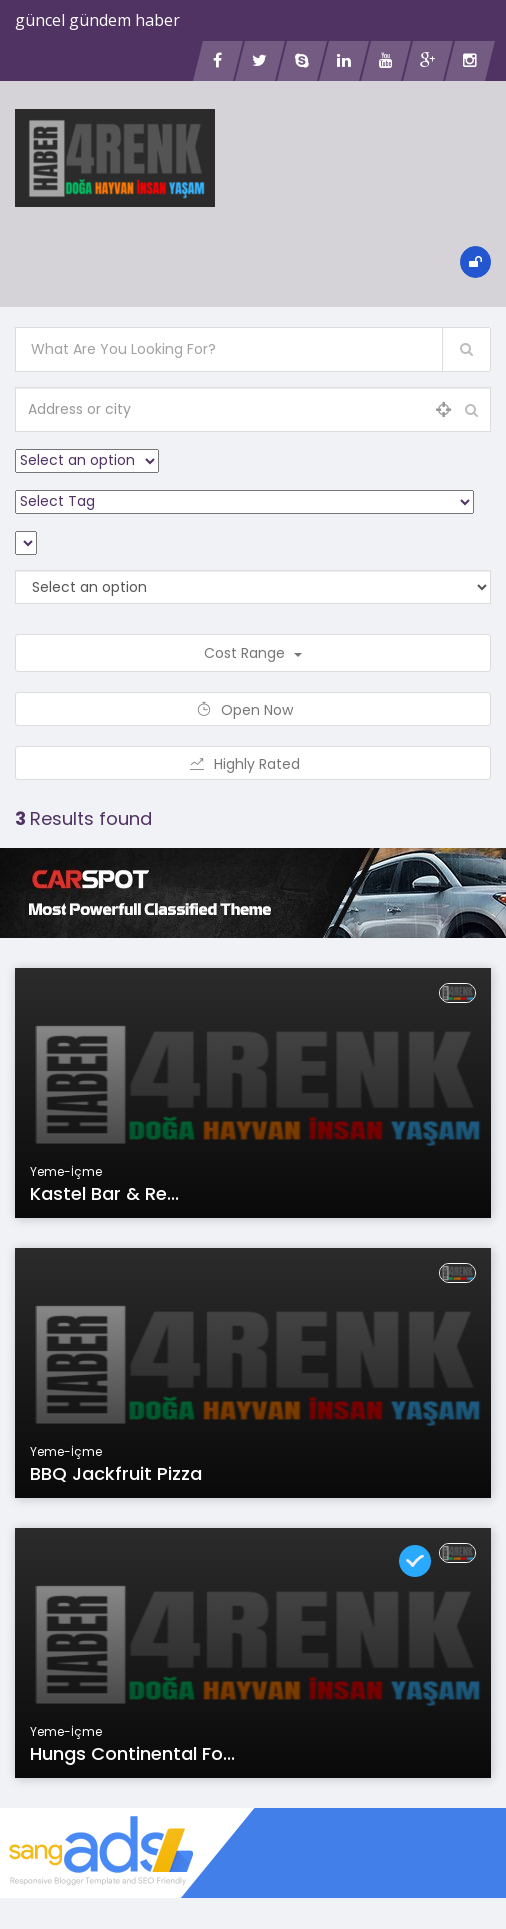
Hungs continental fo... (132, 1753)
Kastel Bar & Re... (104, 1193)
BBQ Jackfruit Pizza (116, 1473)
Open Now (253, 710)
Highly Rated (253, 764)
